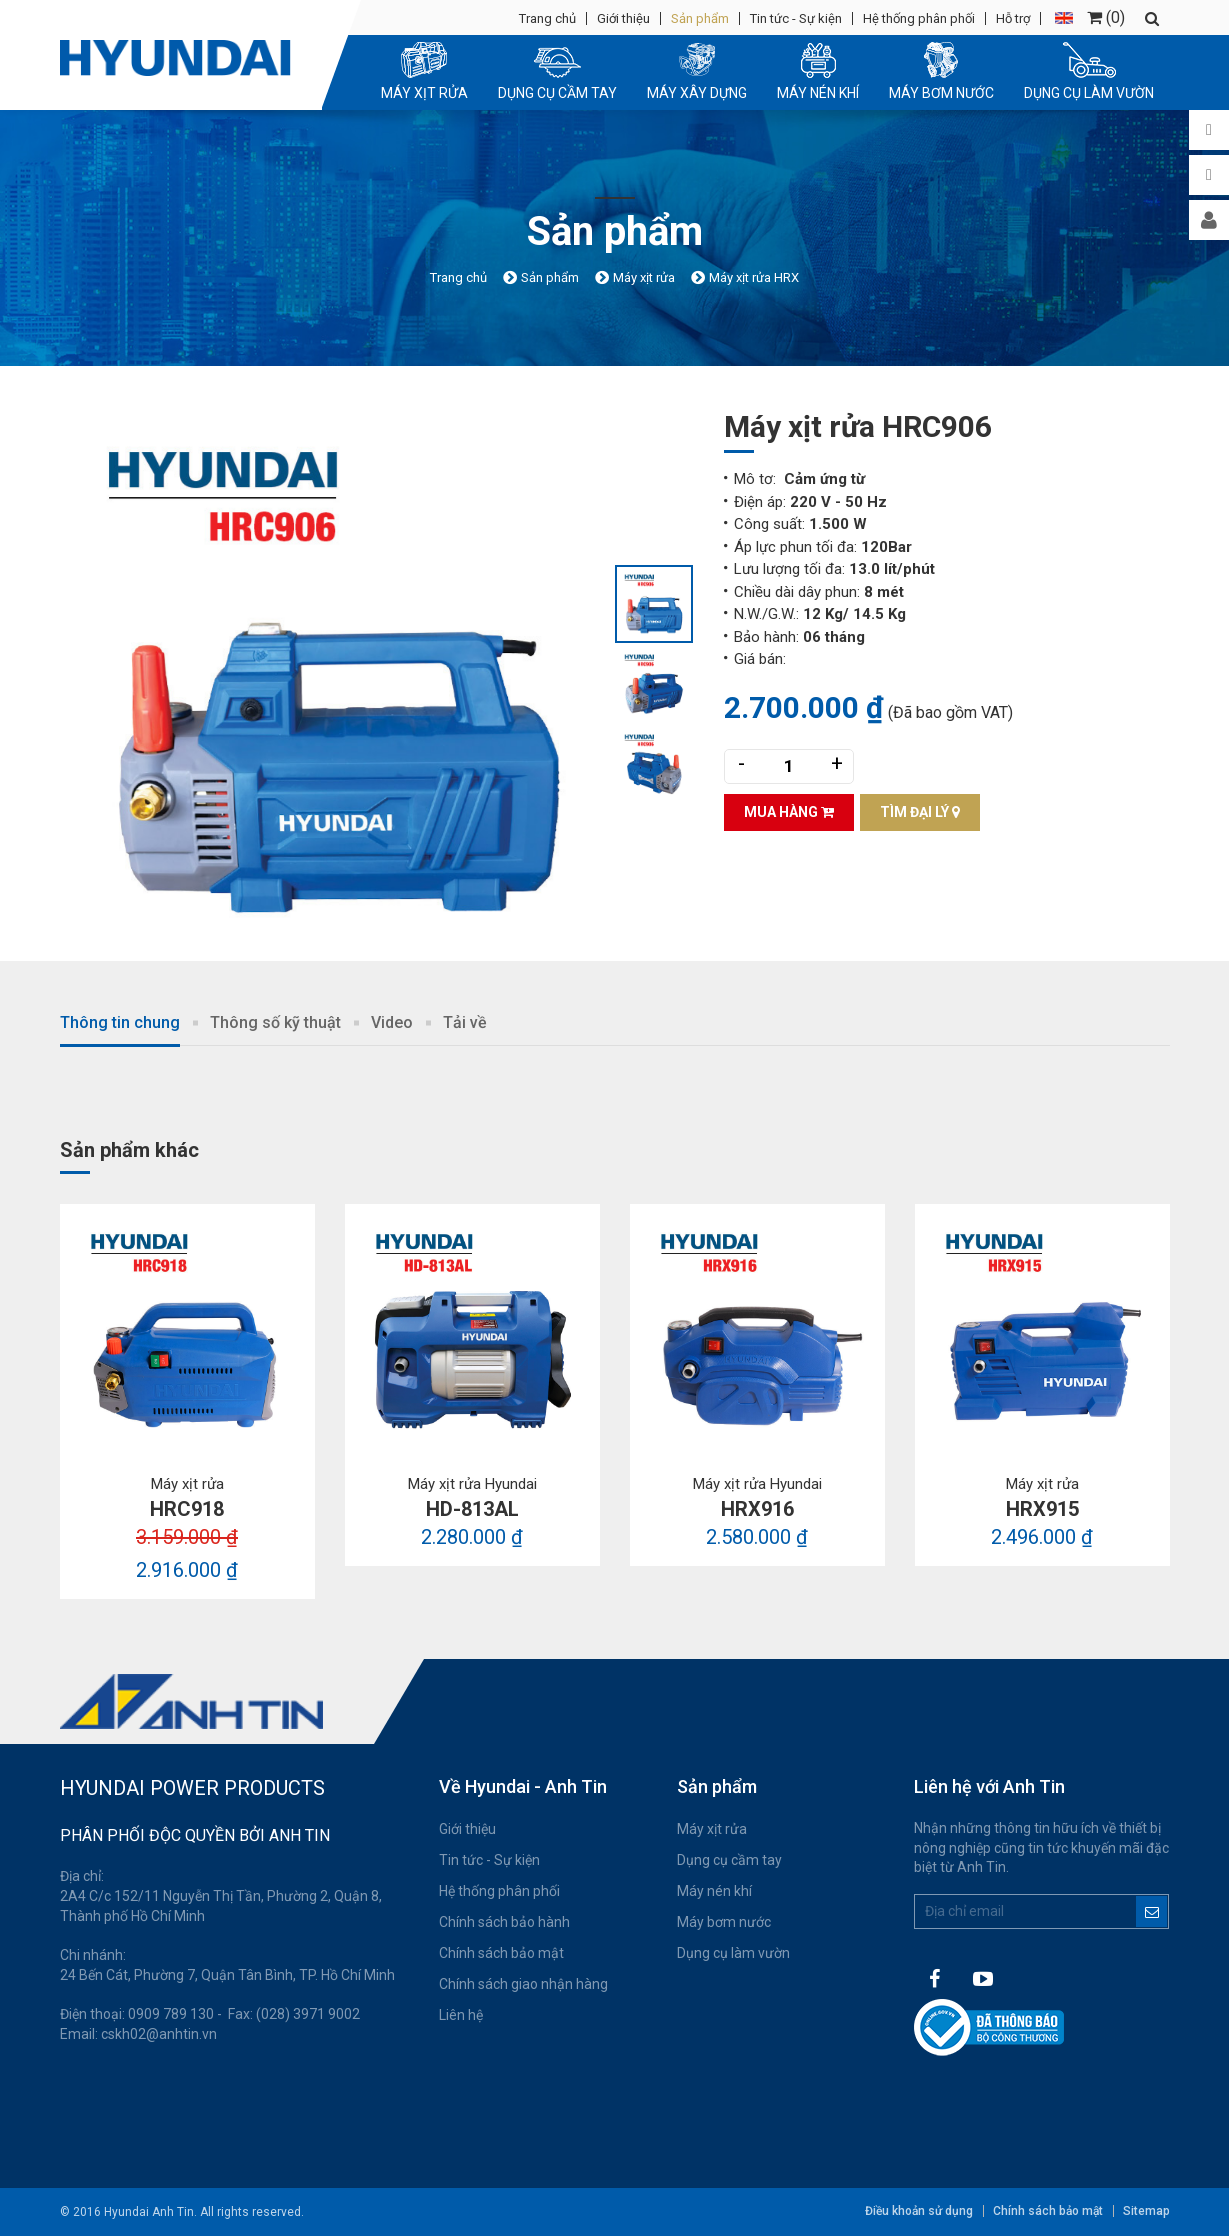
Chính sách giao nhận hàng (523, 1984)
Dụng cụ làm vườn (733, 1953)
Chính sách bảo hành (504, 1922)
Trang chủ (547, 18)
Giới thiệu (623, 18)
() (1106, 17)
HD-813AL (472, 1509)
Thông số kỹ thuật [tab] (275, 1022)
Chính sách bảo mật (501, 1953)
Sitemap (1146, 2211)
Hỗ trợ (1013, 18)
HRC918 (187, 1509)
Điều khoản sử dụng (919, 2211)
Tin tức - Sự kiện (796, 18)
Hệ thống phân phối (919, 18)
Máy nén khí (714, 1891)
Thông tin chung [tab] (120, 1022)
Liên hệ (461, 2015)
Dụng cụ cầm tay (729, 1860)
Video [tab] (392, 1022)
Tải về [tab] (465, 1022)
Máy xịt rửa (712, 1829)
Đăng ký (1151, 1911)
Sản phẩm (700, 18)
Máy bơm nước (724, 1922)
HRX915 (1042, 1509)
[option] (337, 683)
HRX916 (757, 1509)
